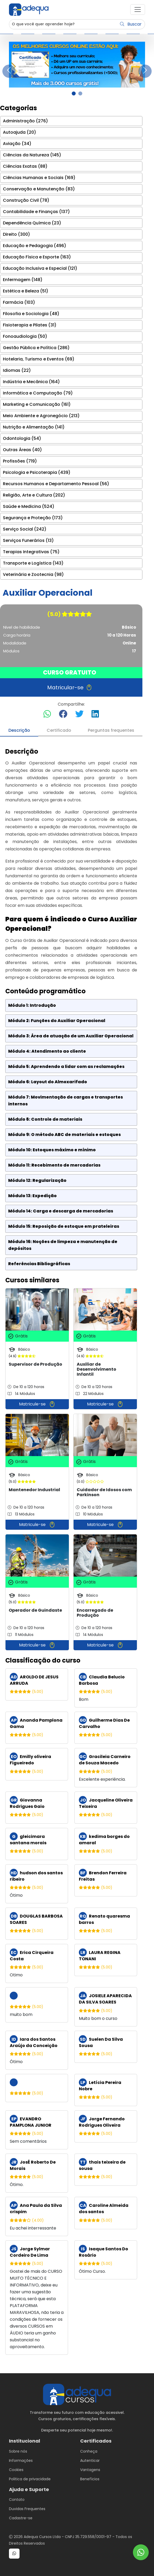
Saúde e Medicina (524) (28, 506)
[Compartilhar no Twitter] (79, 714)
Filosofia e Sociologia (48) (31, 314)
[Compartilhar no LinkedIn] (95, 714)
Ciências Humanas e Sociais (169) (39, 178)
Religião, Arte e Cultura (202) (34, 495)
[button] (137, 9)
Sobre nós (18, 2451)
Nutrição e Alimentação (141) (34, 427)
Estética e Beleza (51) (25, 291)
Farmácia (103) (19, 302)
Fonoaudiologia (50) (25, 336)
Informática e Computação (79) (38, 393)
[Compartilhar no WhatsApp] (47, 714)
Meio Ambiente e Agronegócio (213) (41, 416)
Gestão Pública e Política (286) (36, 348)
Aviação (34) (17, 144)
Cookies (16, 2469)
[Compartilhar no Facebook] (63, 714)
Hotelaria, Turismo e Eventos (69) (38, 359)
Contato (17, 2499)
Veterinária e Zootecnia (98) (33, 574)
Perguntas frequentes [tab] (111, 730)
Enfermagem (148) (22, 280)
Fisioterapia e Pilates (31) (29, 325)
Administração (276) (25, 121)
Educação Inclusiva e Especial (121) (40, 268)
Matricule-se (37, 1404)
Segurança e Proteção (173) (33, 518)
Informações (21, 2460)
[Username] (63, 24)
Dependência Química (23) (32, 223)
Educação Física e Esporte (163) (37, 257)
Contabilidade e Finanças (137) (36, 212)
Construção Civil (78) (26, 200)
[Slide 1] (74, 93)
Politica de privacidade (30, 2479)
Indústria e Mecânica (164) (31, 382)
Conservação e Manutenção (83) (39, 189)
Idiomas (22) (17, 370)
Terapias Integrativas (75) (31, 552)
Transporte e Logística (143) (33, 563)
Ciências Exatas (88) (25, 166)
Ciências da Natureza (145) (32, 155)
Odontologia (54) (22, 438)
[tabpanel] (71, 1551)
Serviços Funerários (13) (28, 540)
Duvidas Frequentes (27, 2508)
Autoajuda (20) (19, 132)
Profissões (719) (20, 461)
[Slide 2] (80, 93)
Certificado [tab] (59, 730)
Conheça (88, 2451)
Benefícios (89, 2479)
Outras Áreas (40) (22, 450)
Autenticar (90, 2460)
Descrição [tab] (19, 730)
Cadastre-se (20, 2518)
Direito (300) (16, 234)
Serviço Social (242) (24, 529)
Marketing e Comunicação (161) (37, 404)
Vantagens (90, 2469)
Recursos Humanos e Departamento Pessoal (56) (56, 484)
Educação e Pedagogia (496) (34, 246)
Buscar (131, 24)
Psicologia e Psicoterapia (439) (36, 472)
